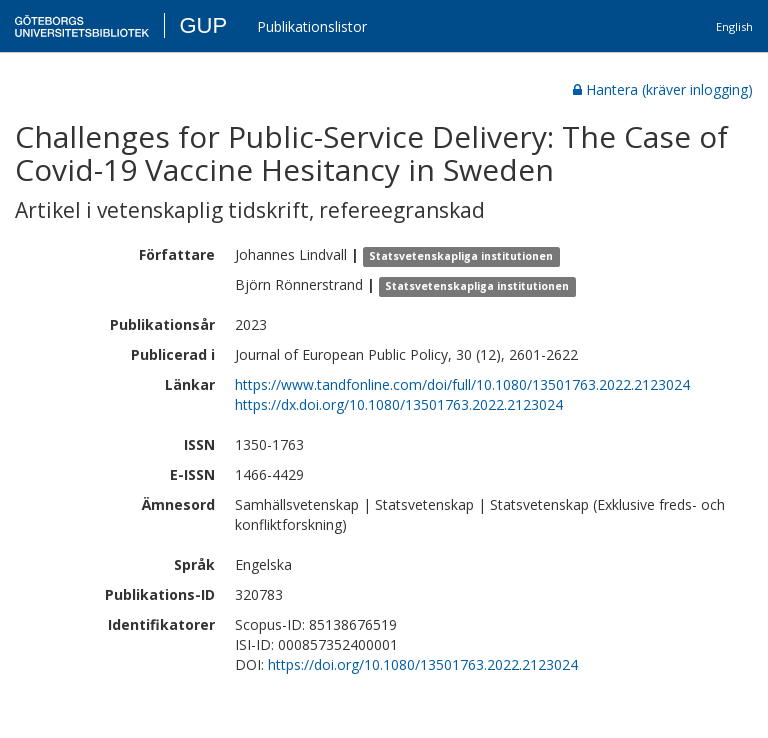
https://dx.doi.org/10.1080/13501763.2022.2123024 (399, 404)
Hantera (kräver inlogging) (663, 89)
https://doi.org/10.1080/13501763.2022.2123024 (423, 664)
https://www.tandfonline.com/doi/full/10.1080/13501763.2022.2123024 (462, 384)
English (734, 26)
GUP (203, 25)
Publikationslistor (312, 26)
